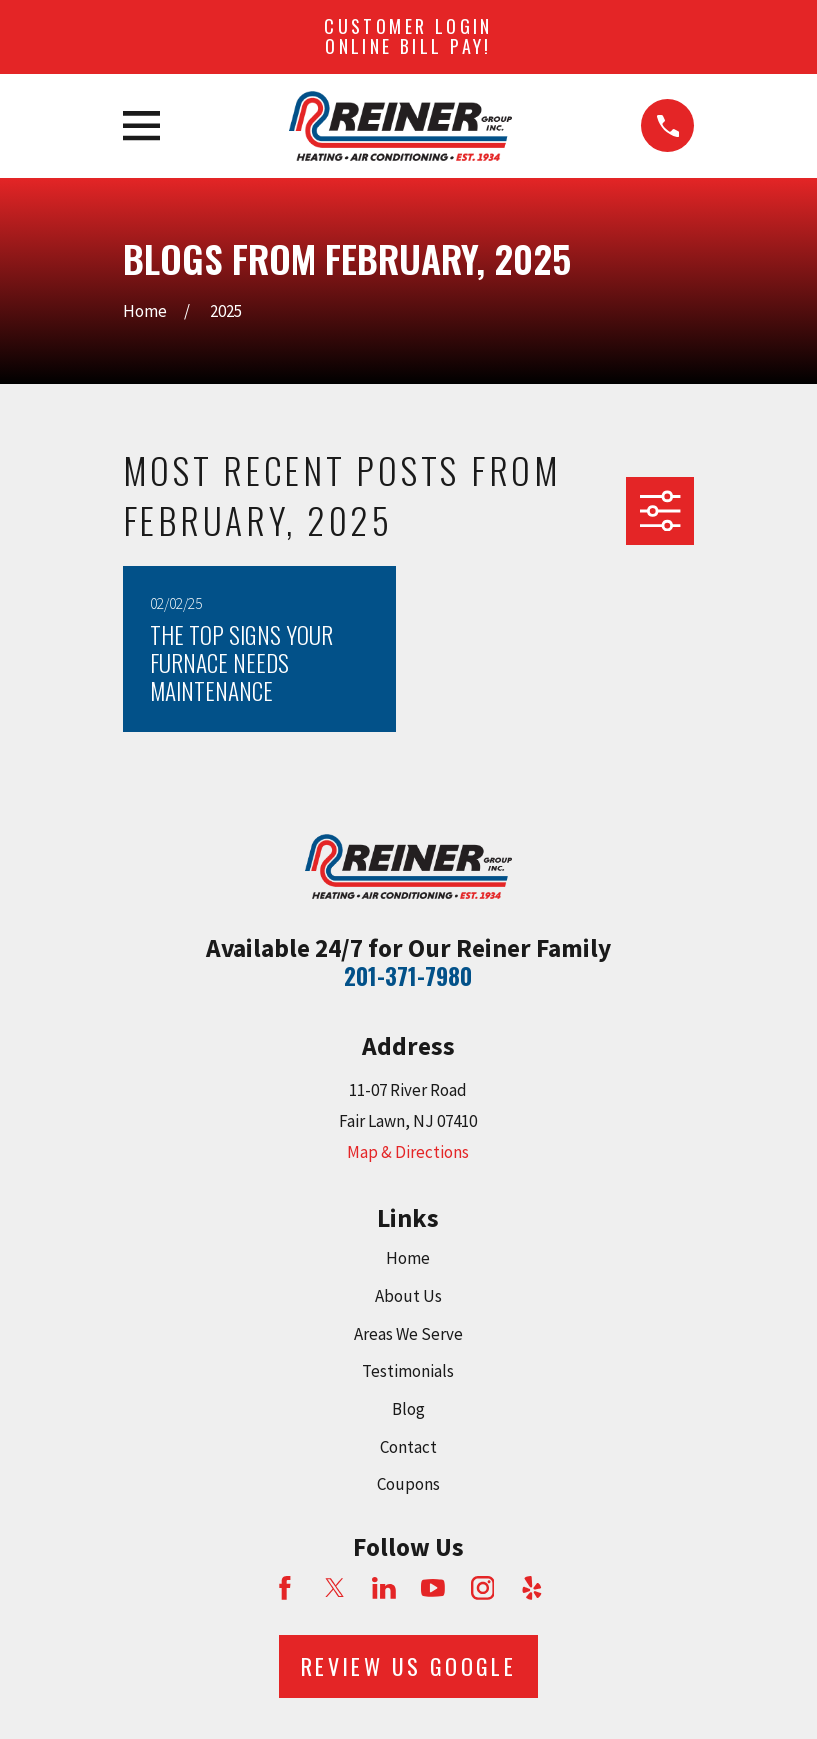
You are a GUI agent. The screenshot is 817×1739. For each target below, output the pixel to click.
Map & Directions (408, 1152)
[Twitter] (335, 1588)
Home (408, 1258)
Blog (408, 1409)
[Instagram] (483, 1588)
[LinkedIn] (384, 1588)
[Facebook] (285, 1588)
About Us (408, 1296)
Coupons (408, 1484)
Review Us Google (408, 1666)
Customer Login (408, 36)
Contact (408, 1447)
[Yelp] (532, 1588)
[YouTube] (433, 1588)
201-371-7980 (408, 976)
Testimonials (408, 1371)
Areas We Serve (408, 1334)
